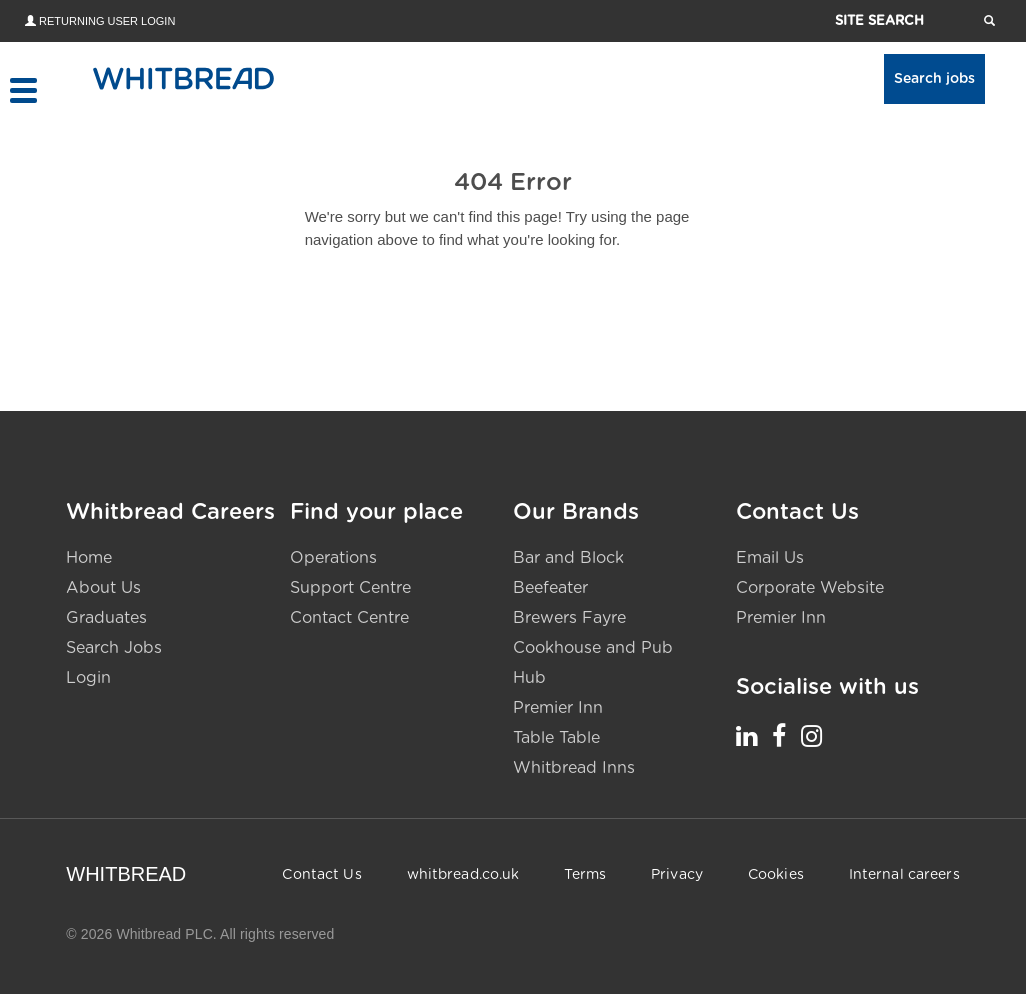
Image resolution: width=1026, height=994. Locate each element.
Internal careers (904, 875)
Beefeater (550, 588)
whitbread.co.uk (463, 875)
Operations (333, 558)
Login (88, 678)
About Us (103, 588)
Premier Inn (558, 708)
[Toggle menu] (22, 90)
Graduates (106, 618)
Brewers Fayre (569, 618)
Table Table (556, 738)
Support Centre (350, 588)
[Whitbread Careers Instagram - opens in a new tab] (811, 736)
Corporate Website (810, 588)
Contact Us (321, 875)
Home (89, 558)
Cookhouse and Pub (593, 648)
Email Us (770, 558)
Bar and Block (568, 558)
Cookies (776, 875)
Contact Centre (349, 618)
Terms (585, 875)
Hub (529, 678)
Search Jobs (114, 648)
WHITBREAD (126, 874)
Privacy (677, 875)
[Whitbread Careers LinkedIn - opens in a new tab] (746, 736)
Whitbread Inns (574, 768)
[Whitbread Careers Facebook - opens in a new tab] (779, 736)
